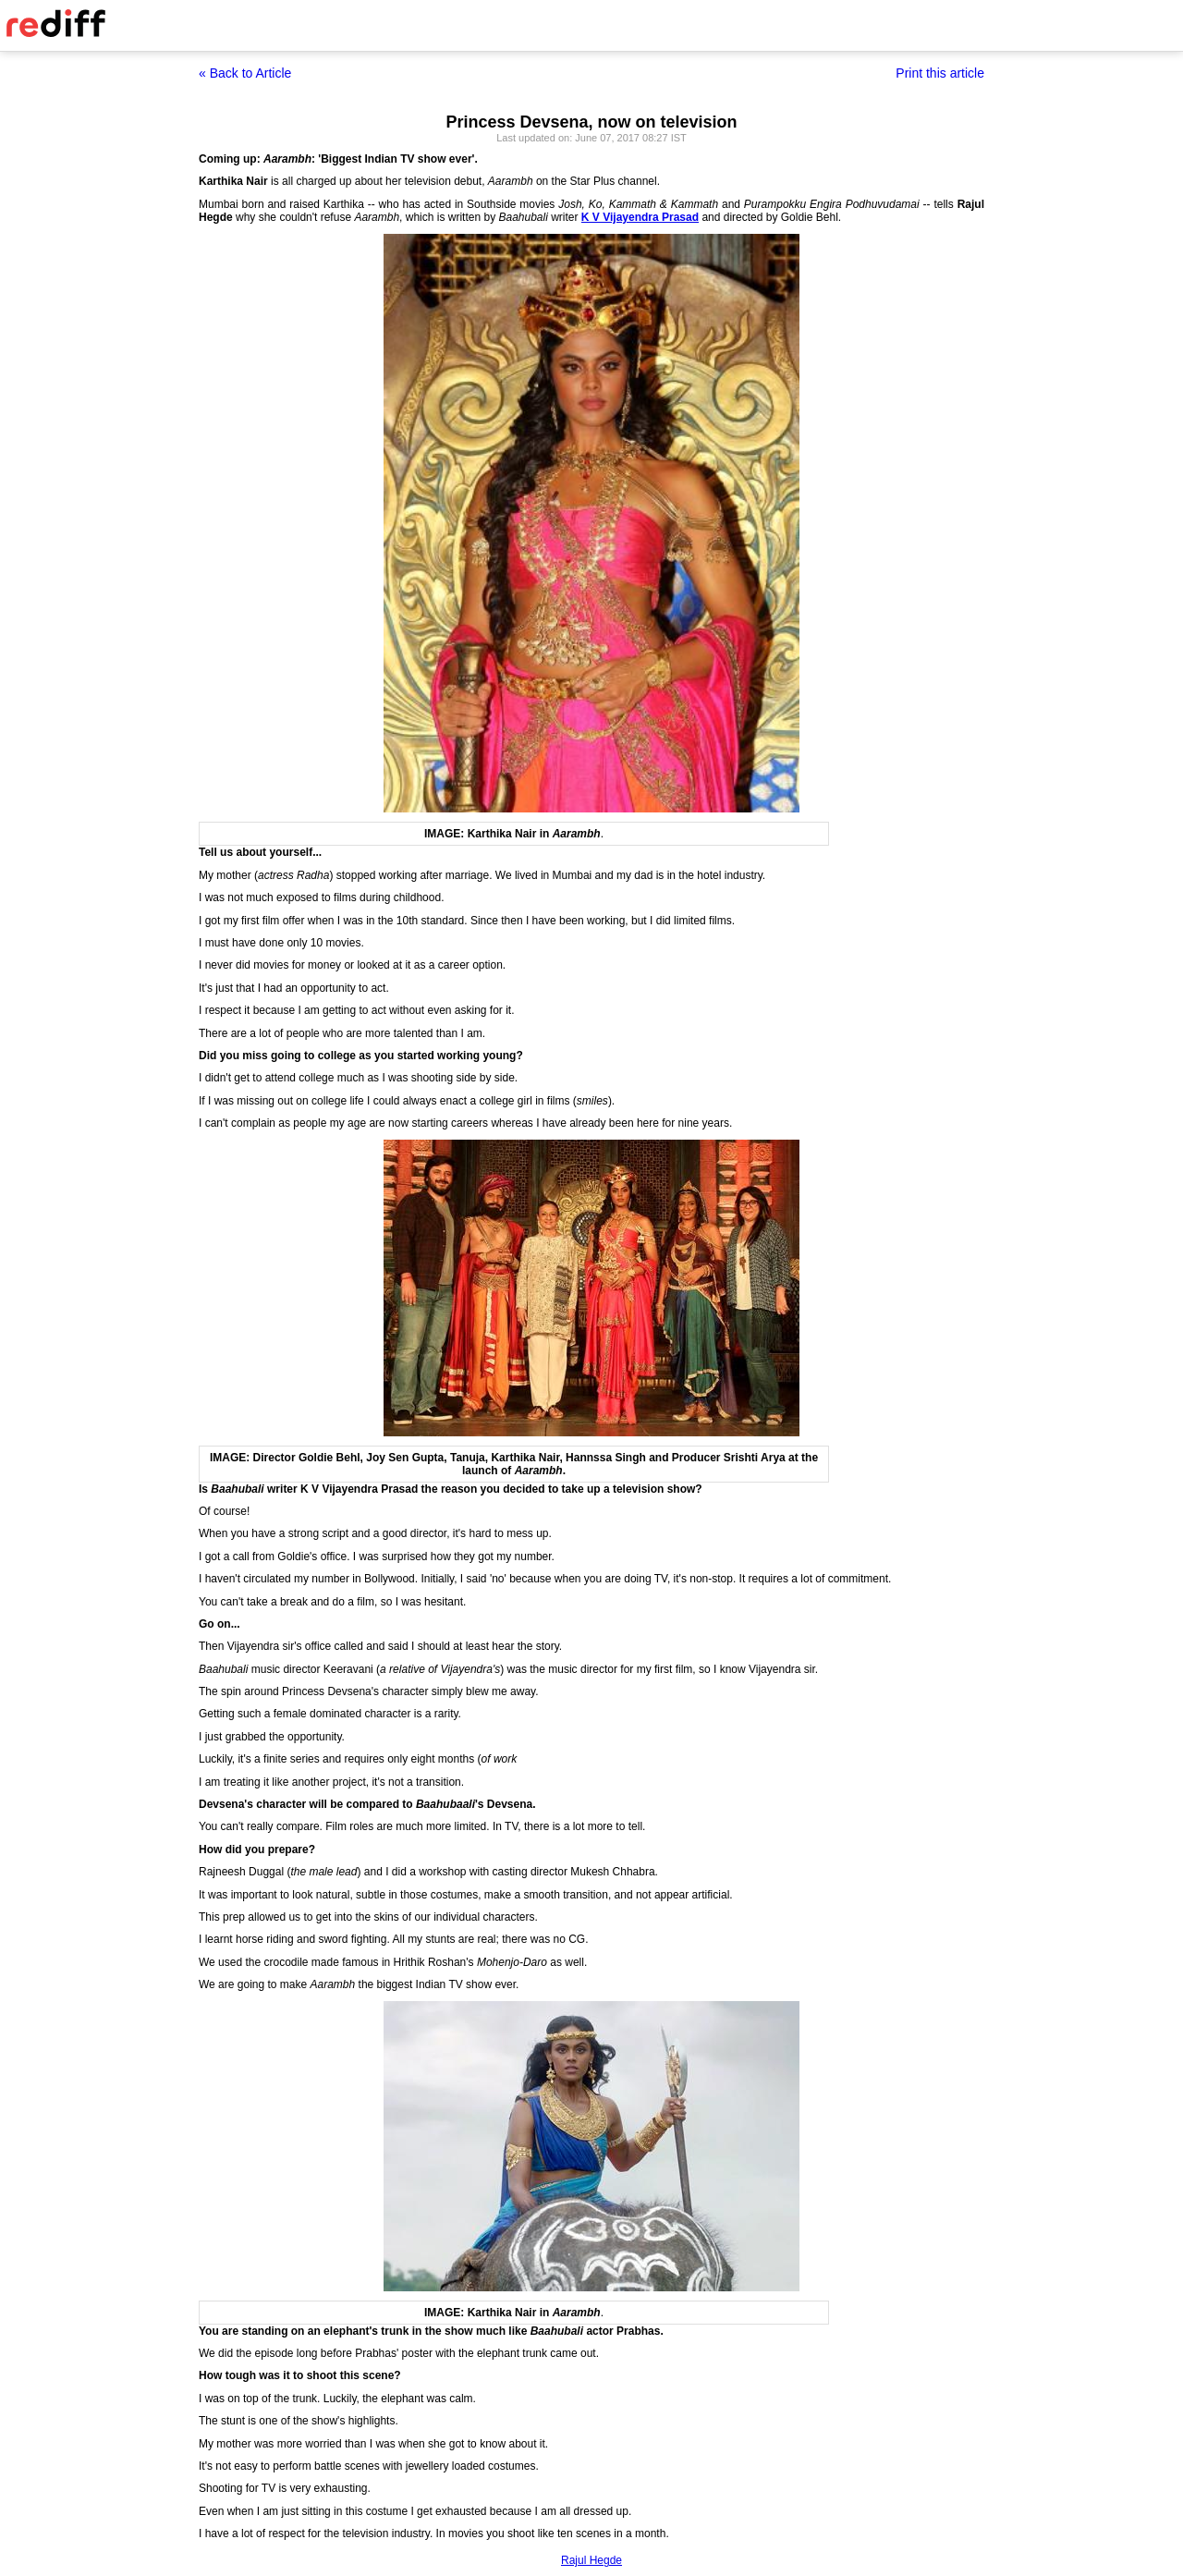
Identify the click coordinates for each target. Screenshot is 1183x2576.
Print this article (940, 73)
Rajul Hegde (591, 2560)
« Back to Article (245, 73)
